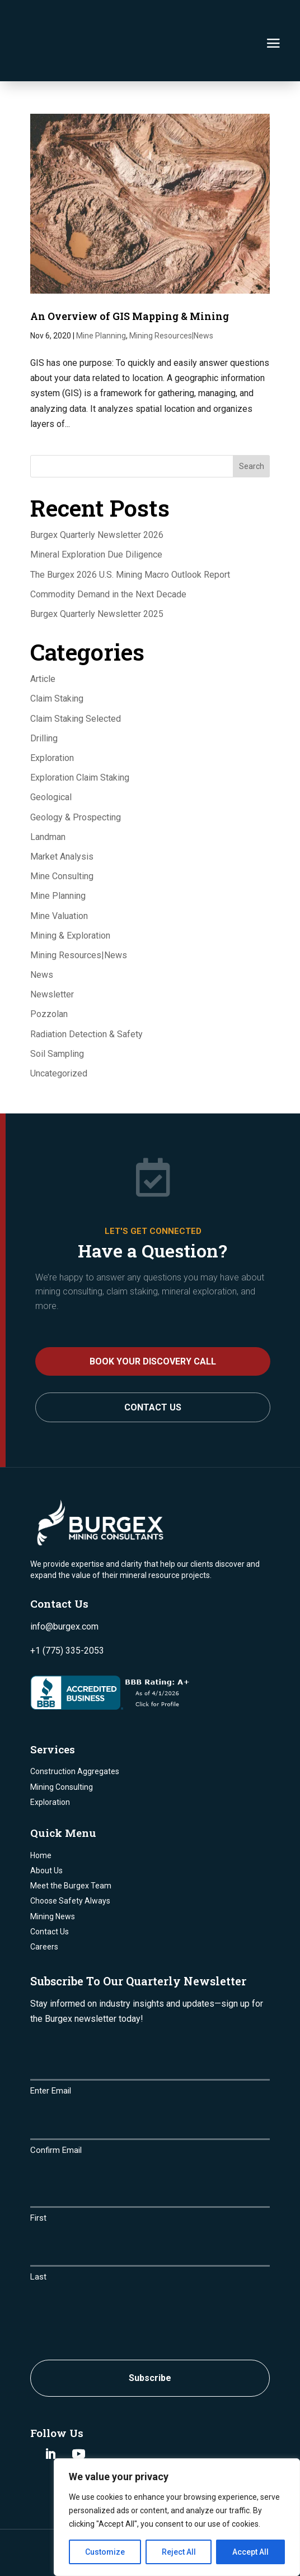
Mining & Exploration (70, 895)
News (41, 935)
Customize (105, 2551)
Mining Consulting (61, 1747)
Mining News (52, 1876)
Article (42, 639)
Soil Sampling (57, 1014)
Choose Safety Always (70, 1860)
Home (40, 1815)
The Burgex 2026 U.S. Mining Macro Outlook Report (130, 534)
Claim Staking (56, 658)
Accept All (250, 2551)
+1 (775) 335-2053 (67, 1610)
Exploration (52, 718)
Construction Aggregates (74, 1731)
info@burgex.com (64, 1586)
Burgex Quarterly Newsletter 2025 (96, 574)
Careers (44, 1906)
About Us (46, 1830)
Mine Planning (101, 295)
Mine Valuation (59, 875)
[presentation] (115, 2280)
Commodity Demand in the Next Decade (108, 554)
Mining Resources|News (171, 295)
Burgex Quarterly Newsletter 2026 (96, 495)
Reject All (179, 2551)
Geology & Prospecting (75, 777)
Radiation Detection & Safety (86, 994)
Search (251, 426)
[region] (177, 2517)
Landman (47, 797)
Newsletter (52, 954)
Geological (51, 757)
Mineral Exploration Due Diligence (96, 514)
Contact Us (152, 1367)
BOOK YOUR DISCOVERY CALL (153, 1321)
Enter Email (50, 2051)
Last (38, 2237)
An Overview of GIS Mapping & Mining (129, 276)
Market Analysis (61, 816)
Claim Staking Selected (75, 679)
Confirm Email (56, 2110)
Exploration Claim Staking (79, 737)
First (38, 2178)
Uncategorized (58, 1033)
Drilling (44, 698)
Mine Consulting (61, 836)
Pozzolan (49, 974)
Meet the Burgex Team (70, 1845)
